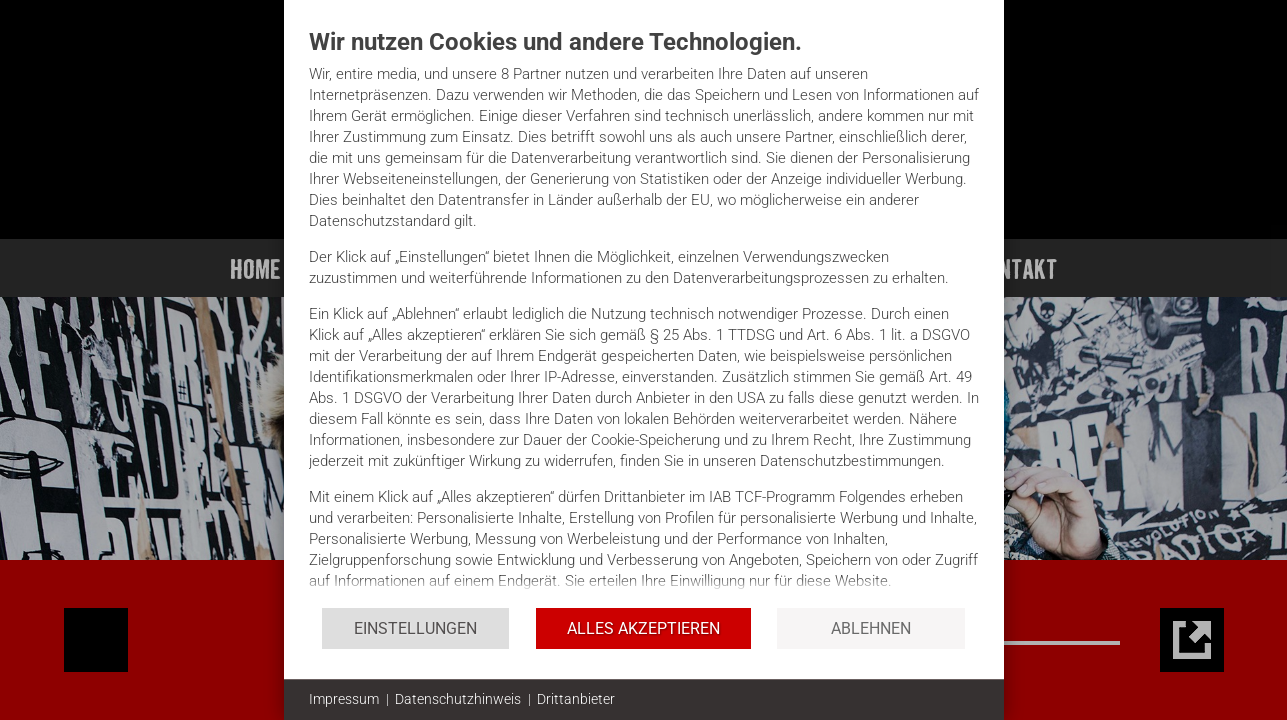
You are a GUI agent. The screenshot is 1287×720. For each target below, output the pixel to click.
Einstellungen (415, 628)
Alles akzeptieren (643, 628)
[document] (644, 316)
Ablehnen (871, 628)
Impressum (344, 699)
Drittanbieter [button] (576, 699)
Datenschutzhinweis (458, 699)
